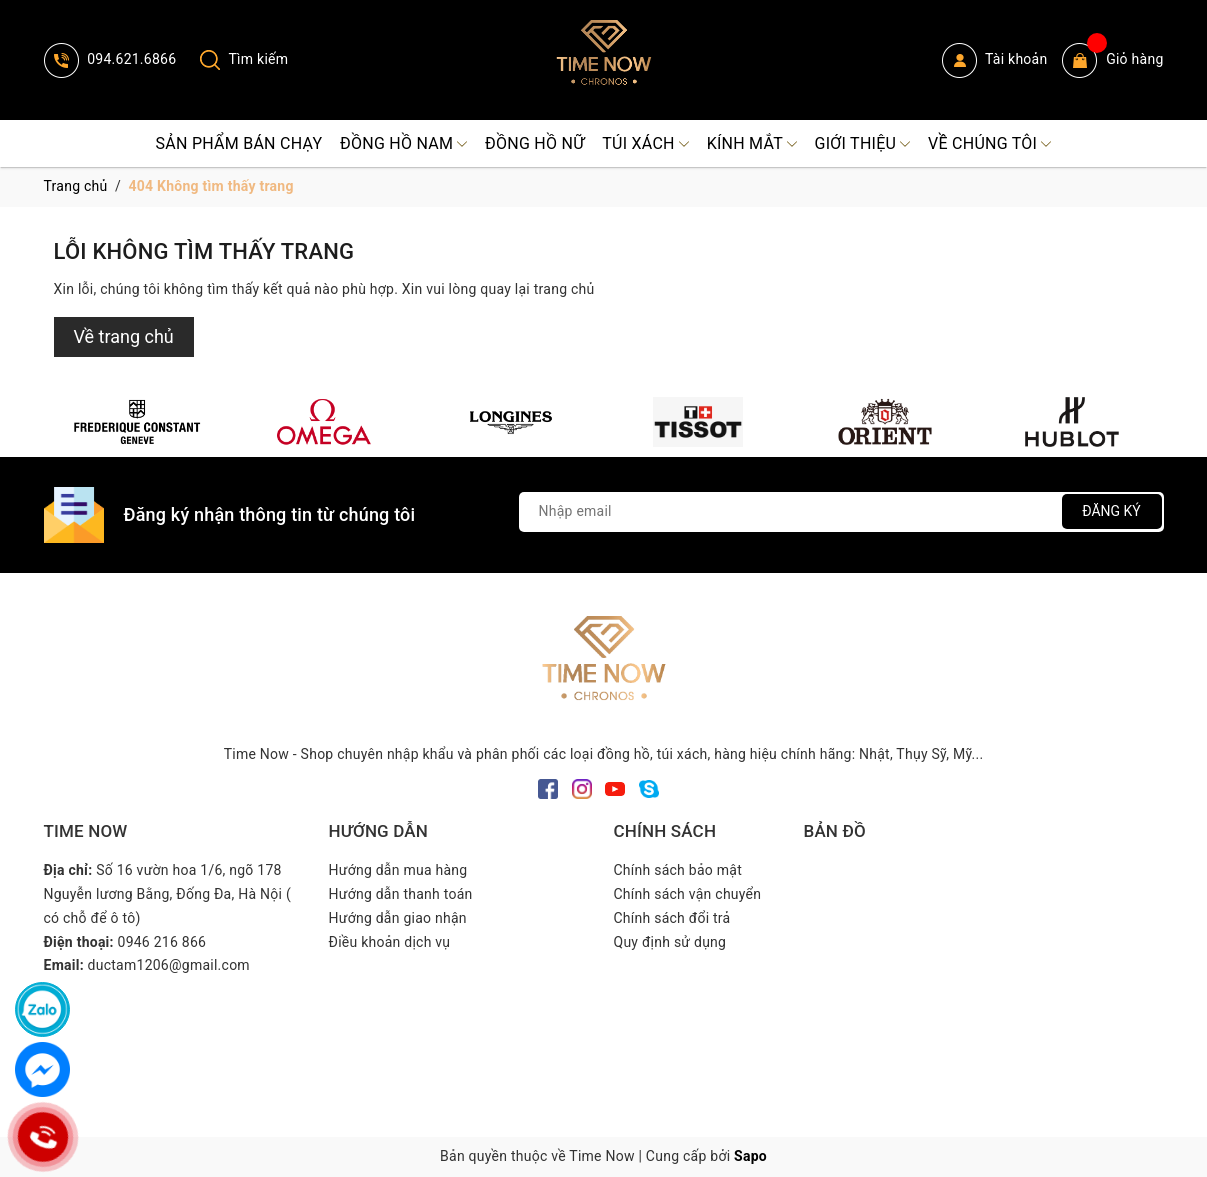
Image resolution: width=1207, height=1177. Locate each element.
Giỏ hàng (1112, 60)
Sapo (750, 1156)
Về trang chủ (124, 336)
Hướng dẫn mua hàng (398, 870)
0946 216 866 (162, 942)
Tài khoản (995, 60)
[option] (137, 422)
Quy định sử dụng (670, 942)
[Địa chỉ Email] (841, 512)
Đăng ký (1111, 511)
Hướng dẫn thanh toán (401, 894)
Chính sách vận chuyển (688, 894)
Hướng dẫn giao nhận (398, 918)
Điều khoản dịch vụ (390, 942)
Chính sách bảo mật (678, 870)
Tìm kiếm (244, 59)
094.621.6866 (110, 59)
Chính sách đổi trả (672, 918)
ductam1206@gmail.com (169, 965)
